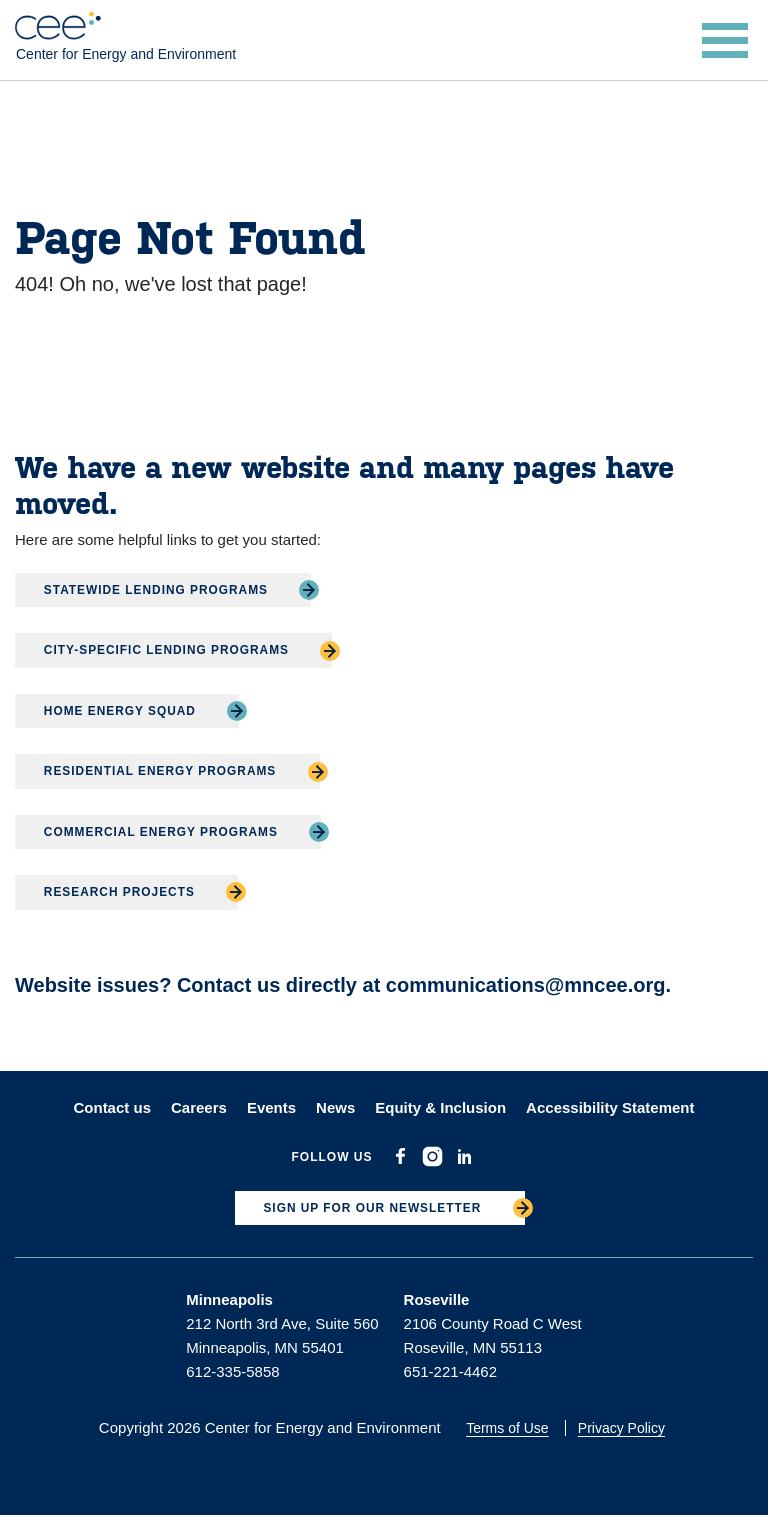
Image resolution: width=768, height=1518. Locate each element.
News (335, 1108)
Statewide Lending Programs (158, 590)
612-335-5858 (232, 1373)
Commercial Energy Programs (163, 832)
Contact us (112, 1108)
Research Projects (121, 893)
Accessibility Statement (610, 1108)
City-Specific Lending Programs (168, 651)
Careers (199, 1108)
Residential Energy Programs (162, 772)
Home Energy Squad (121, 711)
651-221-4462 (450, 1373)
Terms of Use (509, 1430)
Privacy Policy (623, 1430)
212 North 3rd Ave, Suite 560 (282, 1325)
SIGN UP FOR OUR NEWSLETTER (372, 1210)
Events (271, 1108)
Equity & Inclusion (440, 1108)
